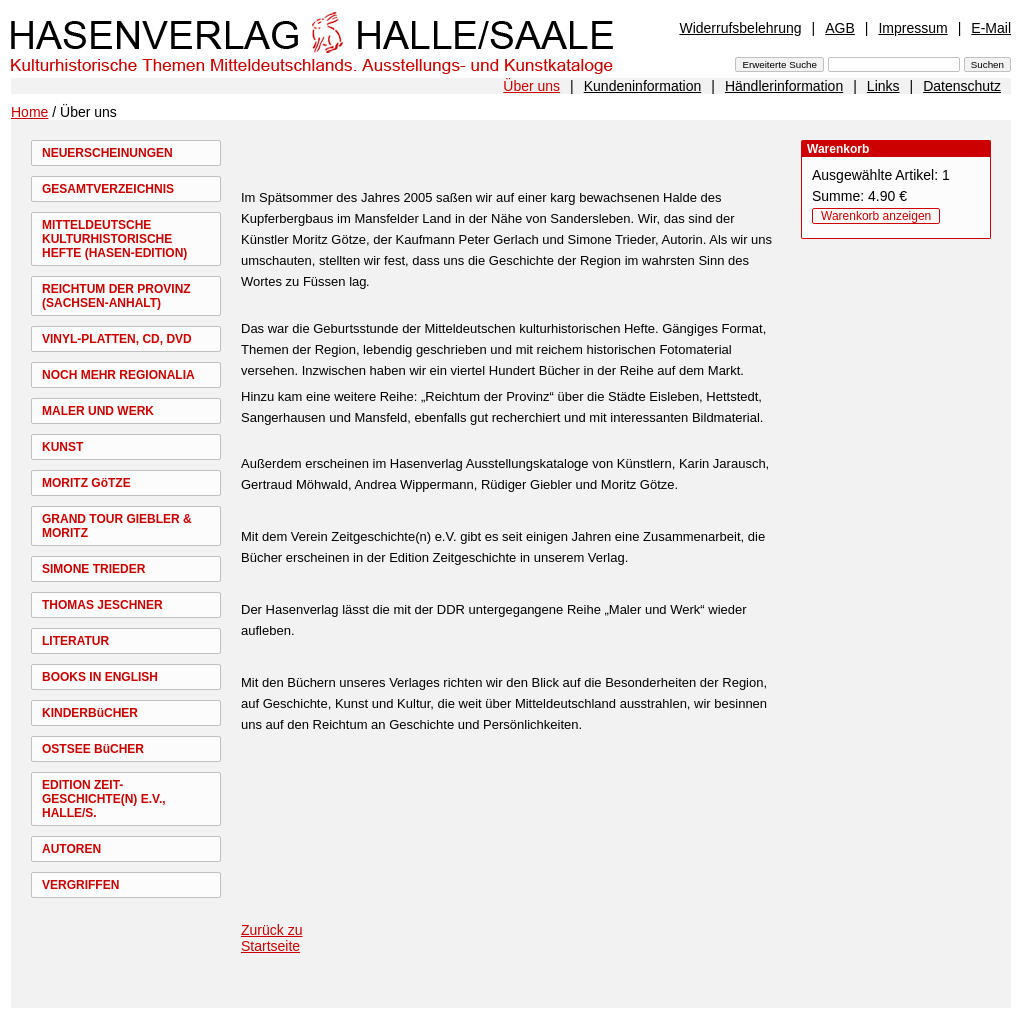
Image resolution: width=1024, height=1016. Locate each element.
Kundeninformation (643, 86)
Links (883, 86)
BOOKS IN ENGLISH (100, 677)
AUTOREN (71, 849)
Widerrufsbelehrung (740, 28)
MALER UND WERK (98, 411)
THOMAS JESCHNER (102, 605)
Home (29, 112)
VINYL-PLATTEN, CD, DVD (117, 339)
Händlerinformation (784, 86)
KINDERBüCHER (90, 713)
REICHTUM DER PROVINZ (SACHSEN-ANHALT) (116, 296)
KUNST (62, 447)
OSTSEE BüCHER (93, 749)
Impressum (912, 28)
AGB (840, 28)
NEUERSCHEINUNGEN (107, 153)
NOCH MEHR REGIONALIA (118, 375)
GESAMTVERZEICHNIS (108, 189)
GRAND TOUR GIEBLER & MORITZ (117, 526)
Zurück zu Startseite (271, 938)
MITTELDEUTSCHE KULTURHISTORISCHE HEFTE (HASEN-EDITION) (114, 239)
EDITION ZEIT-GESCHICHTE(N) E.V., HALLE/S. (104, 799)
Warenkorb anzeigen (876, 216)
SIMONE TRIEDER (93, 569)
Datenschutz (962, 86)
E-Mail (991, 28)
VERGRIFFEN (80, 885)
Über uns (531, 86)
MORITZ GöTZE (86, 483)
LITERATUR (75, 641)
